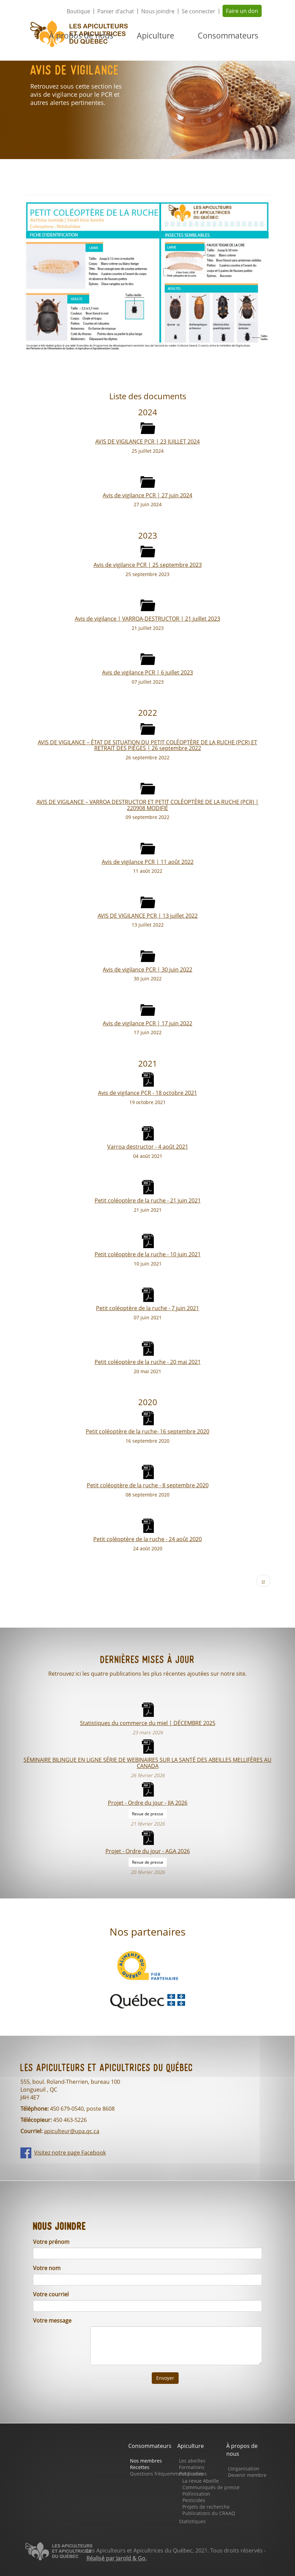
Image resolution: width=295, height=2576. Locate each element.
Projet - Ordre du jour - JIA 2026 (147, 1802)
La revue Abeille (200, 2481)
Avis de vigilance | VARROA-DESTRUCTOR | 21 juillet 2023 (147, 618)
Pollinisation (196, 2493)
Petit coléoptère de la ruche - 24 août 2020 (147, 1538)
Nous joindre (158, 11)
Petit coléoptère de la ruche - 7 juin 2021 (147, 1308)
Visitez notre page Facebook (70, 2152)
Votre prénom (51, 2242)
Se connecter (198, 11)
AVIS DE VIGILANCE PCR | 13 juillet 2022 (148, 915)
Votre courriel (51, 2294)
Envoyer (165, 2378)
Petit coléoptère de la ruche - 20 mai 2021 (148, 1361)
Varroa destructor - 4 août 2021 (147, 1146)
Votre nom (47, 2268)
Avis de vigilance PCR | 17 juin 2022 (147, 1023)
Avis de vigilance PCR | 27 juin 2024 (147, 495)
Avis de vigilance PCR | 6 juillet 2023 (147, 672)
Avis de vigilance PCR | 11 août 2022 (148, 861)
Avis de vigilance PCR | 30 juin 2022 (147, 969)
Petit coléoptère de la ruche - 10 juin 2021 (148, 1254)
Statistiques (192, 2521)
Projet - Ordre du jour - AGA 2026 (147, 1851)
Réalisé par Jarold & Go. (116, 2558)
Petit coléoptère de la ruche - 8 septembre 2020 (148, 1485)
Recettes (139, 2467)
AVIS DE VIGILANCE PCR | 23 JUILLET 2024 (147, 441)
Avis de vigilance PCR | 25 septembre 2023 (148, 564)
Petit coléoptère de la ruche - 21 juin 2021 (148, 1200)
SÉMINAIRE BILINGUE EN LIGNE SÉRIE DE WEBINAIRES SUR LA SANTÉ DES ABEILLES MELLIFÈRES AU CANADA (147, 1762)
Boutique (78, 11)
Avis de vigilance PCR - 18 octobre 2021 (147, 1092)
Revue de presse (147, 1814)
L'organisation (243, 2468)
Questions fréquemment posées (166, 2473)
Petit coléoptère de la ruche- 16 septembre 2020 (147, 1431)
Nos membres (146, 2460)
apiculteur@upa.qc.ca (71, 2131)
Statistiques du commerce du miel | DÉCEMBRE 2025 (147, 1722)
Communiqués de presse (211, 2487)
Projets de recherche (206, 2506)
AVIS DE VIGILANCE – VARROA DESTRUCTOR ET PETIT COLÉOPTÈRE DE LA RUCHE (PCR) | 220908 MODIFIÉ (147, 804)
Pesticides (193, 2500)
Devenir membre (247, 2475)
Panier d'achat (115, 11)
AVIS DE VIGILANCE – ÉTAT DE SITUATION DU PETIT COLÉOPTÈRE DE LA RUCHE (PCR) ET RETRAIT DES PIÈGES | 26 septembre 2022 (147, 745)
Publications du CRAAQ (208, 2513)
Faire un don (242, 11)
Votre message (52, 2320)
